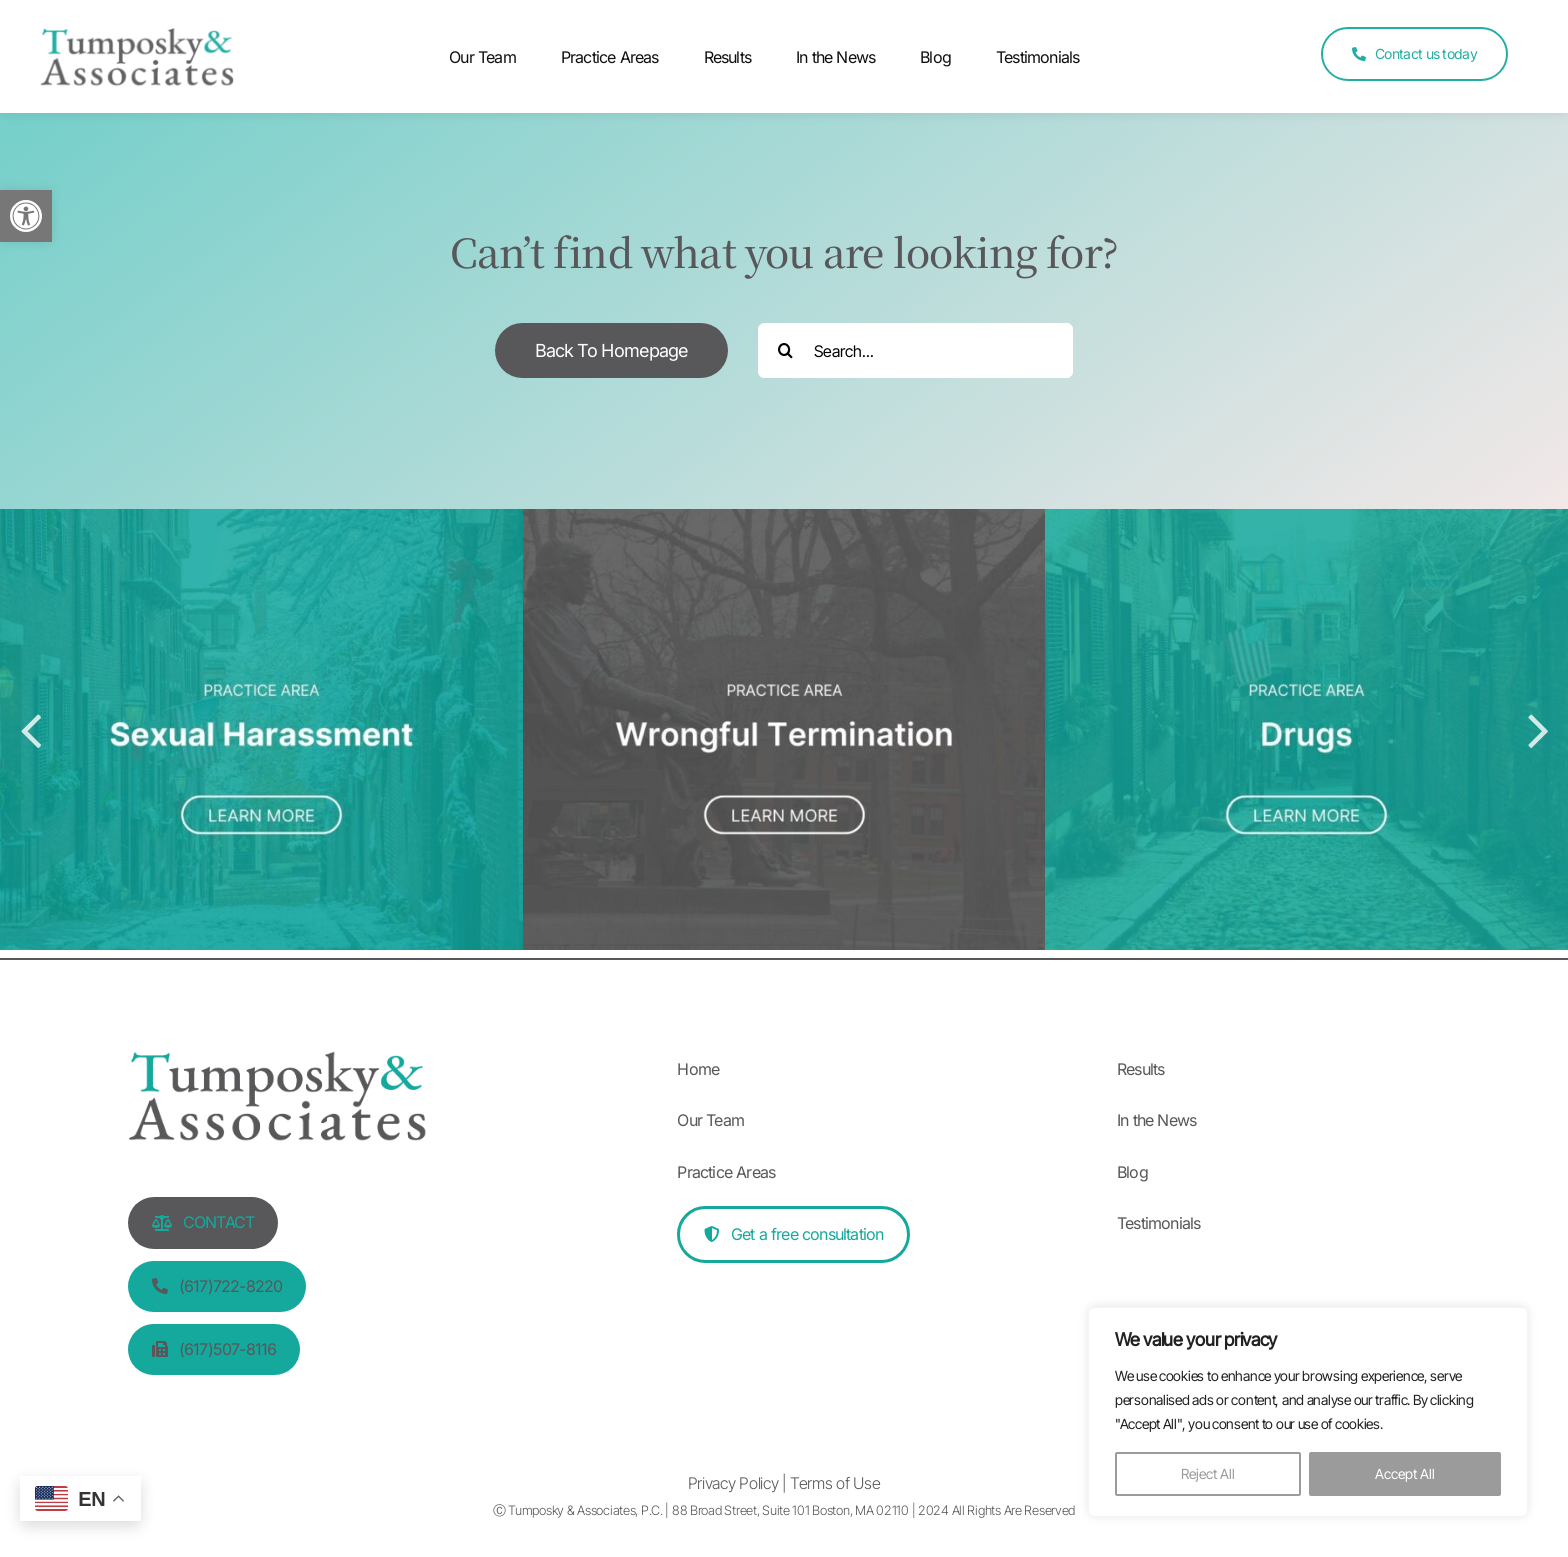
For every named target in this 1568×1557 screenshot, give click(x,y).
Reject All (1208, 1473)
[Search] (785, 350)
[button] (26, 216)
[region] (1308, 1412)
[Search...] (915, 350)
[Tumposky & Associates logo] (137, 41)
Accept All (1405, 1473)
